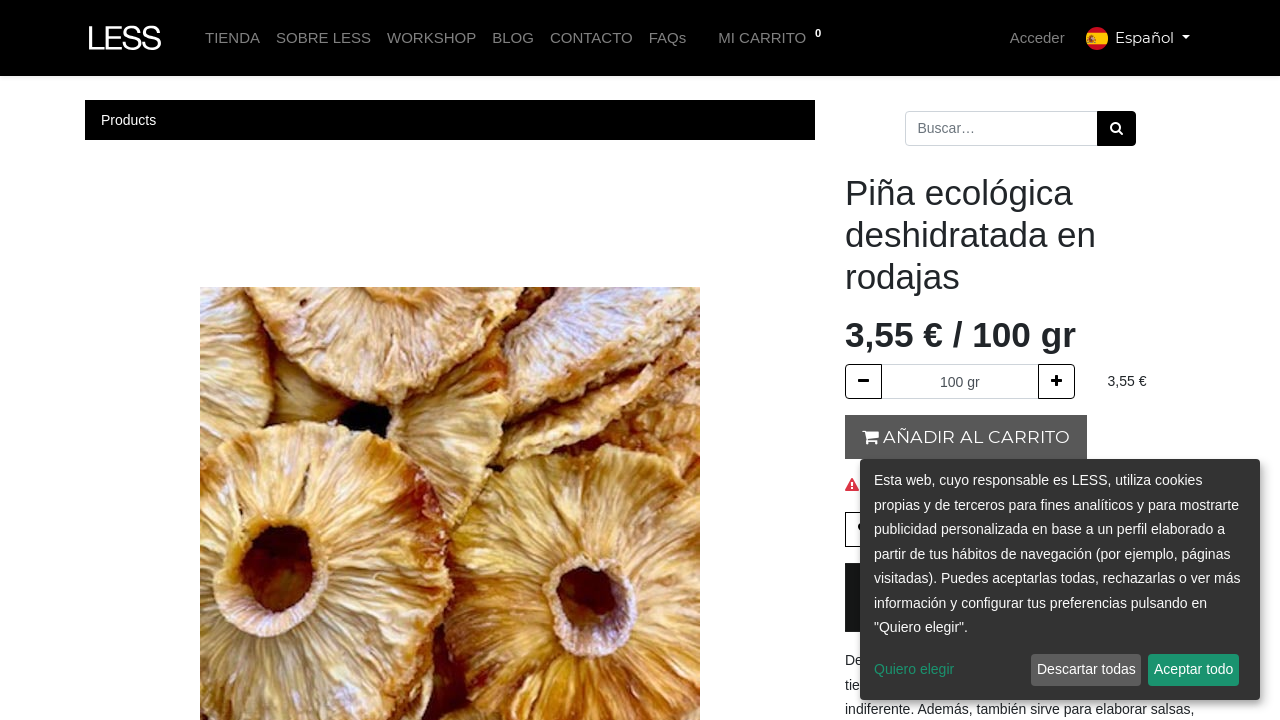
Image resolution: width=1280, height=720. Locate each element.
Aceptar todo (1193, 669)
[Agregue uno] (1056, 381)
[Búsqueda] (1116, 128)
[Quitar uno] (863, 381)
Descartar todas (1086, 669)
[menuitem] (232, 38)
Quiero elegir (914, 669)
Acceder (1037, 37)
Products (128, 120)
